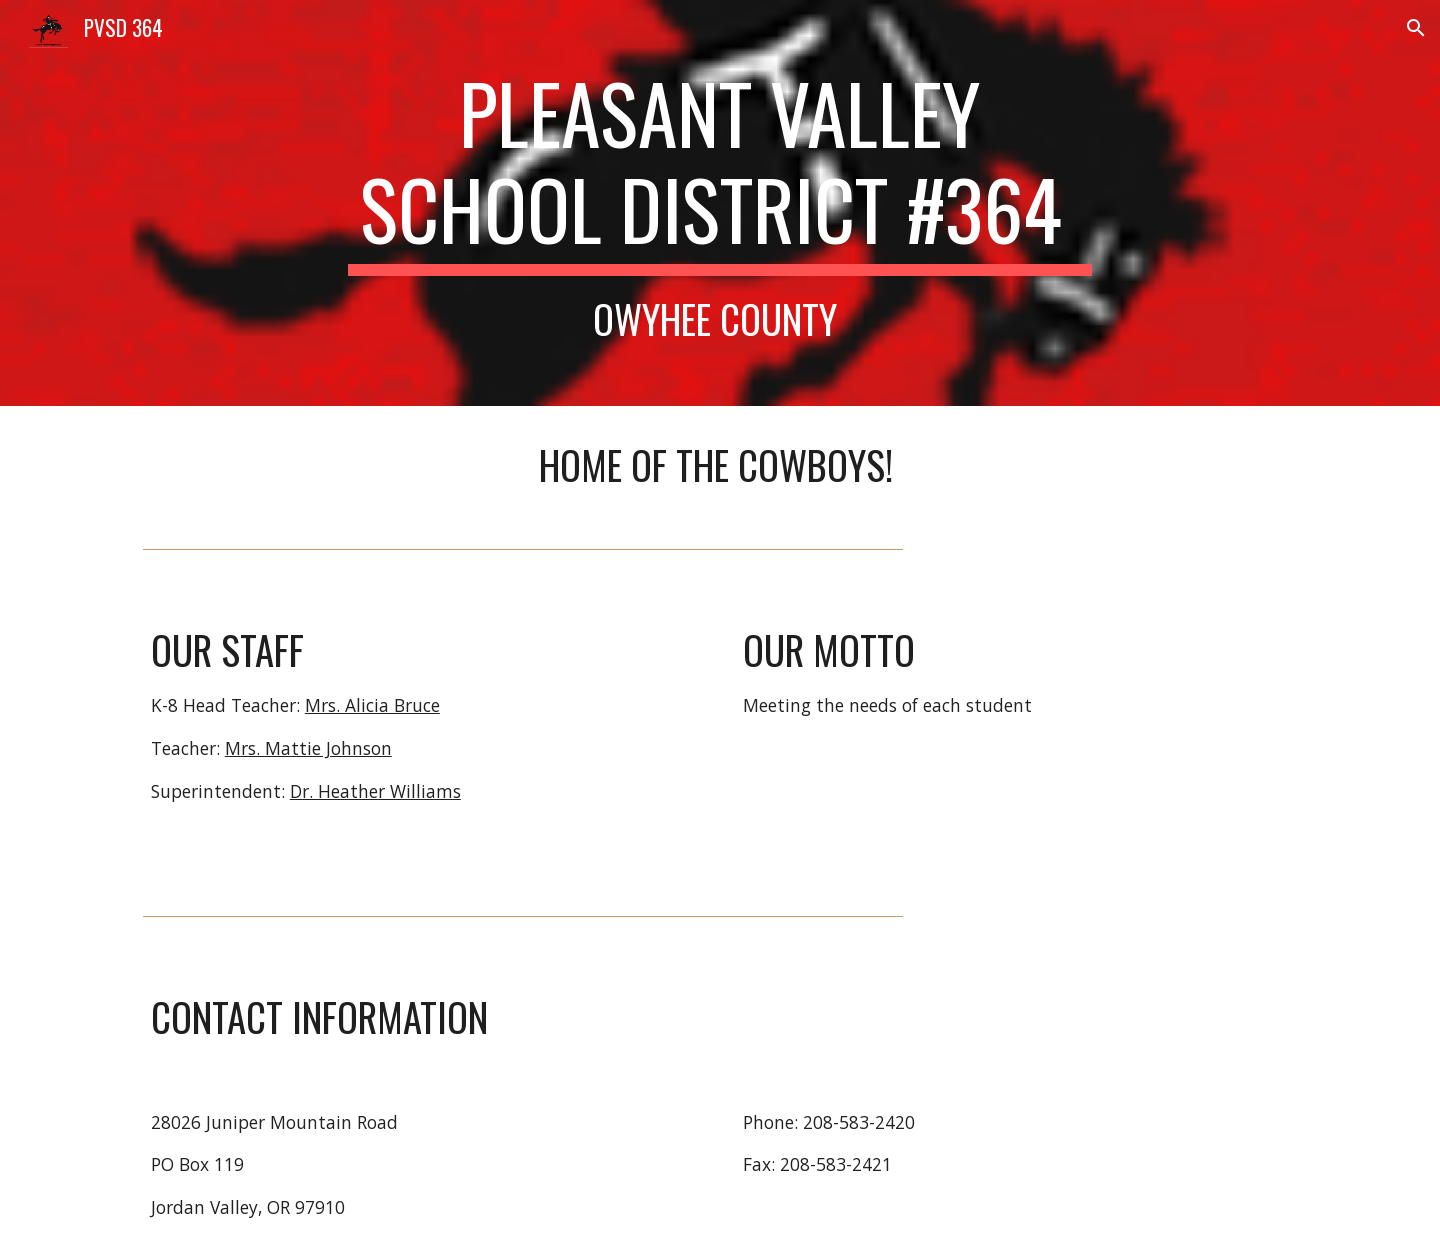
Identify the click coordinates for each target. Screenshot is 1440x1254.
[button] (1416, 28)
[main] (720, 203)
